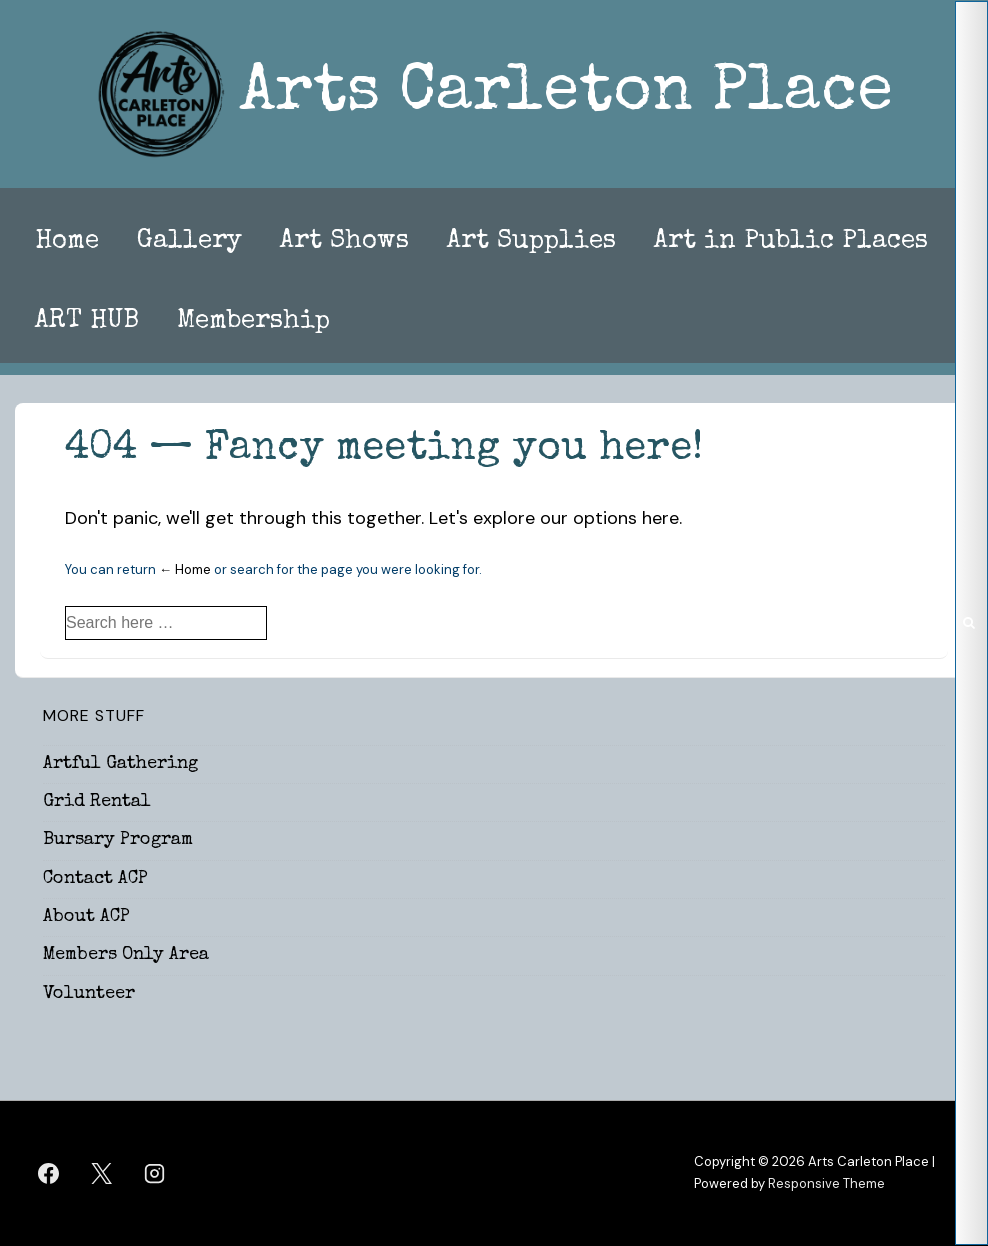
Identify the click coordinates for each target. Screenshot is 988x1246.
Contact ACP (95, 879)
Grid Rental (97, 802)
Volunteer (89, 994)
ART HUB (87, 322)
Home (67, 242)
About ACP (86, 917)
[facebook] (49, 1173)
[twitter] (102, 1173)
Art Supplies (531, 242)
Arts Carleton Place (566, 94)
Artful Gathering (120, 764)
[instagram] (155, 1173)
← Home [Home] (185, 569)
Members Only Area (126, 955)
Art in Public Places (791, 242)
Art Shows (344, 242)
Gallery (189, 242)
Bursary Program (118, 840)
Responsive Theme (826, 1183)
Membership (253, 322)
